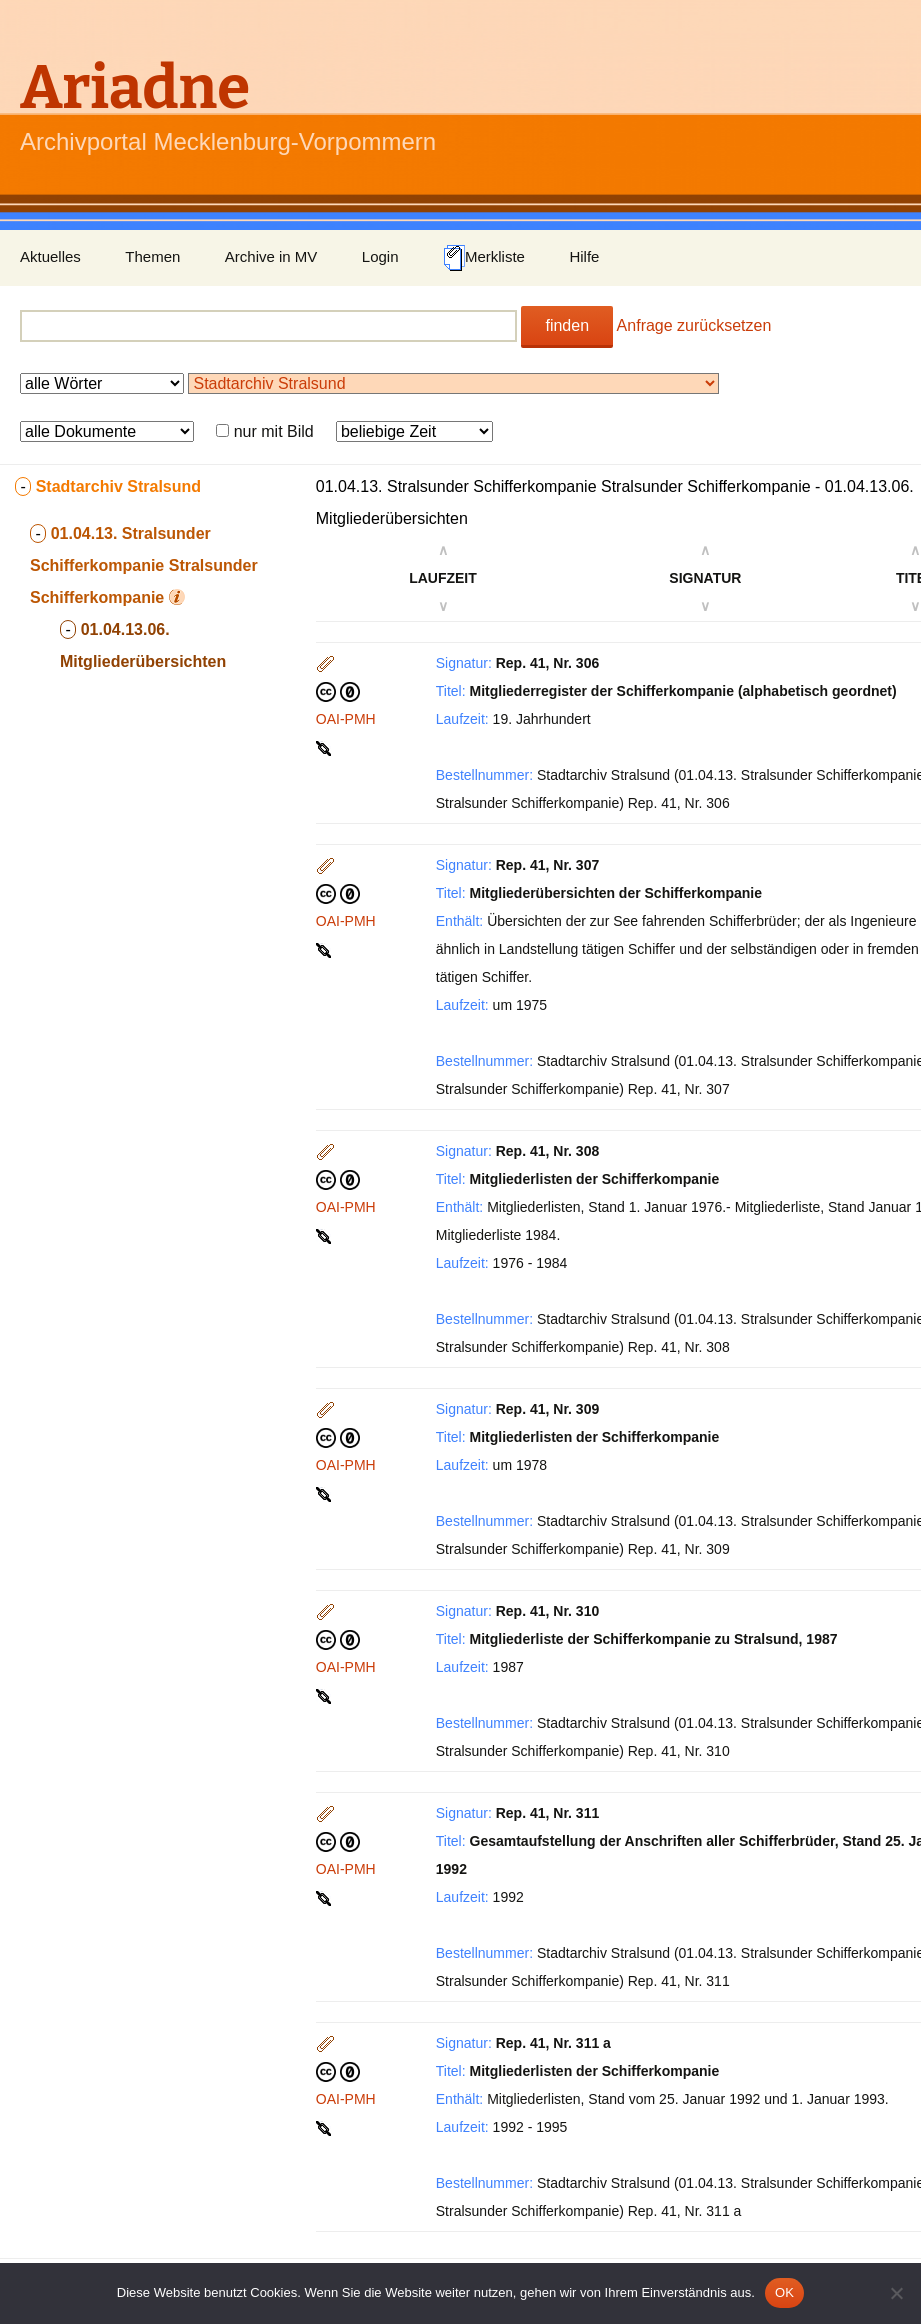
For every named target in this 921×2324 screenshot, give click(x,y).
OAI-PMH (346, 719)
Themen (152, 256)
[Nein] (896, 2293)
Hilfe (584, 256)
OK (784, 2292)
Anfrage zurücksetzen (694, 325)
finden (567, 325)
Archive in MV (271, 256)
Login (380, 256)
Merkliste (484, 258)
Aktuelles (50, 256)
